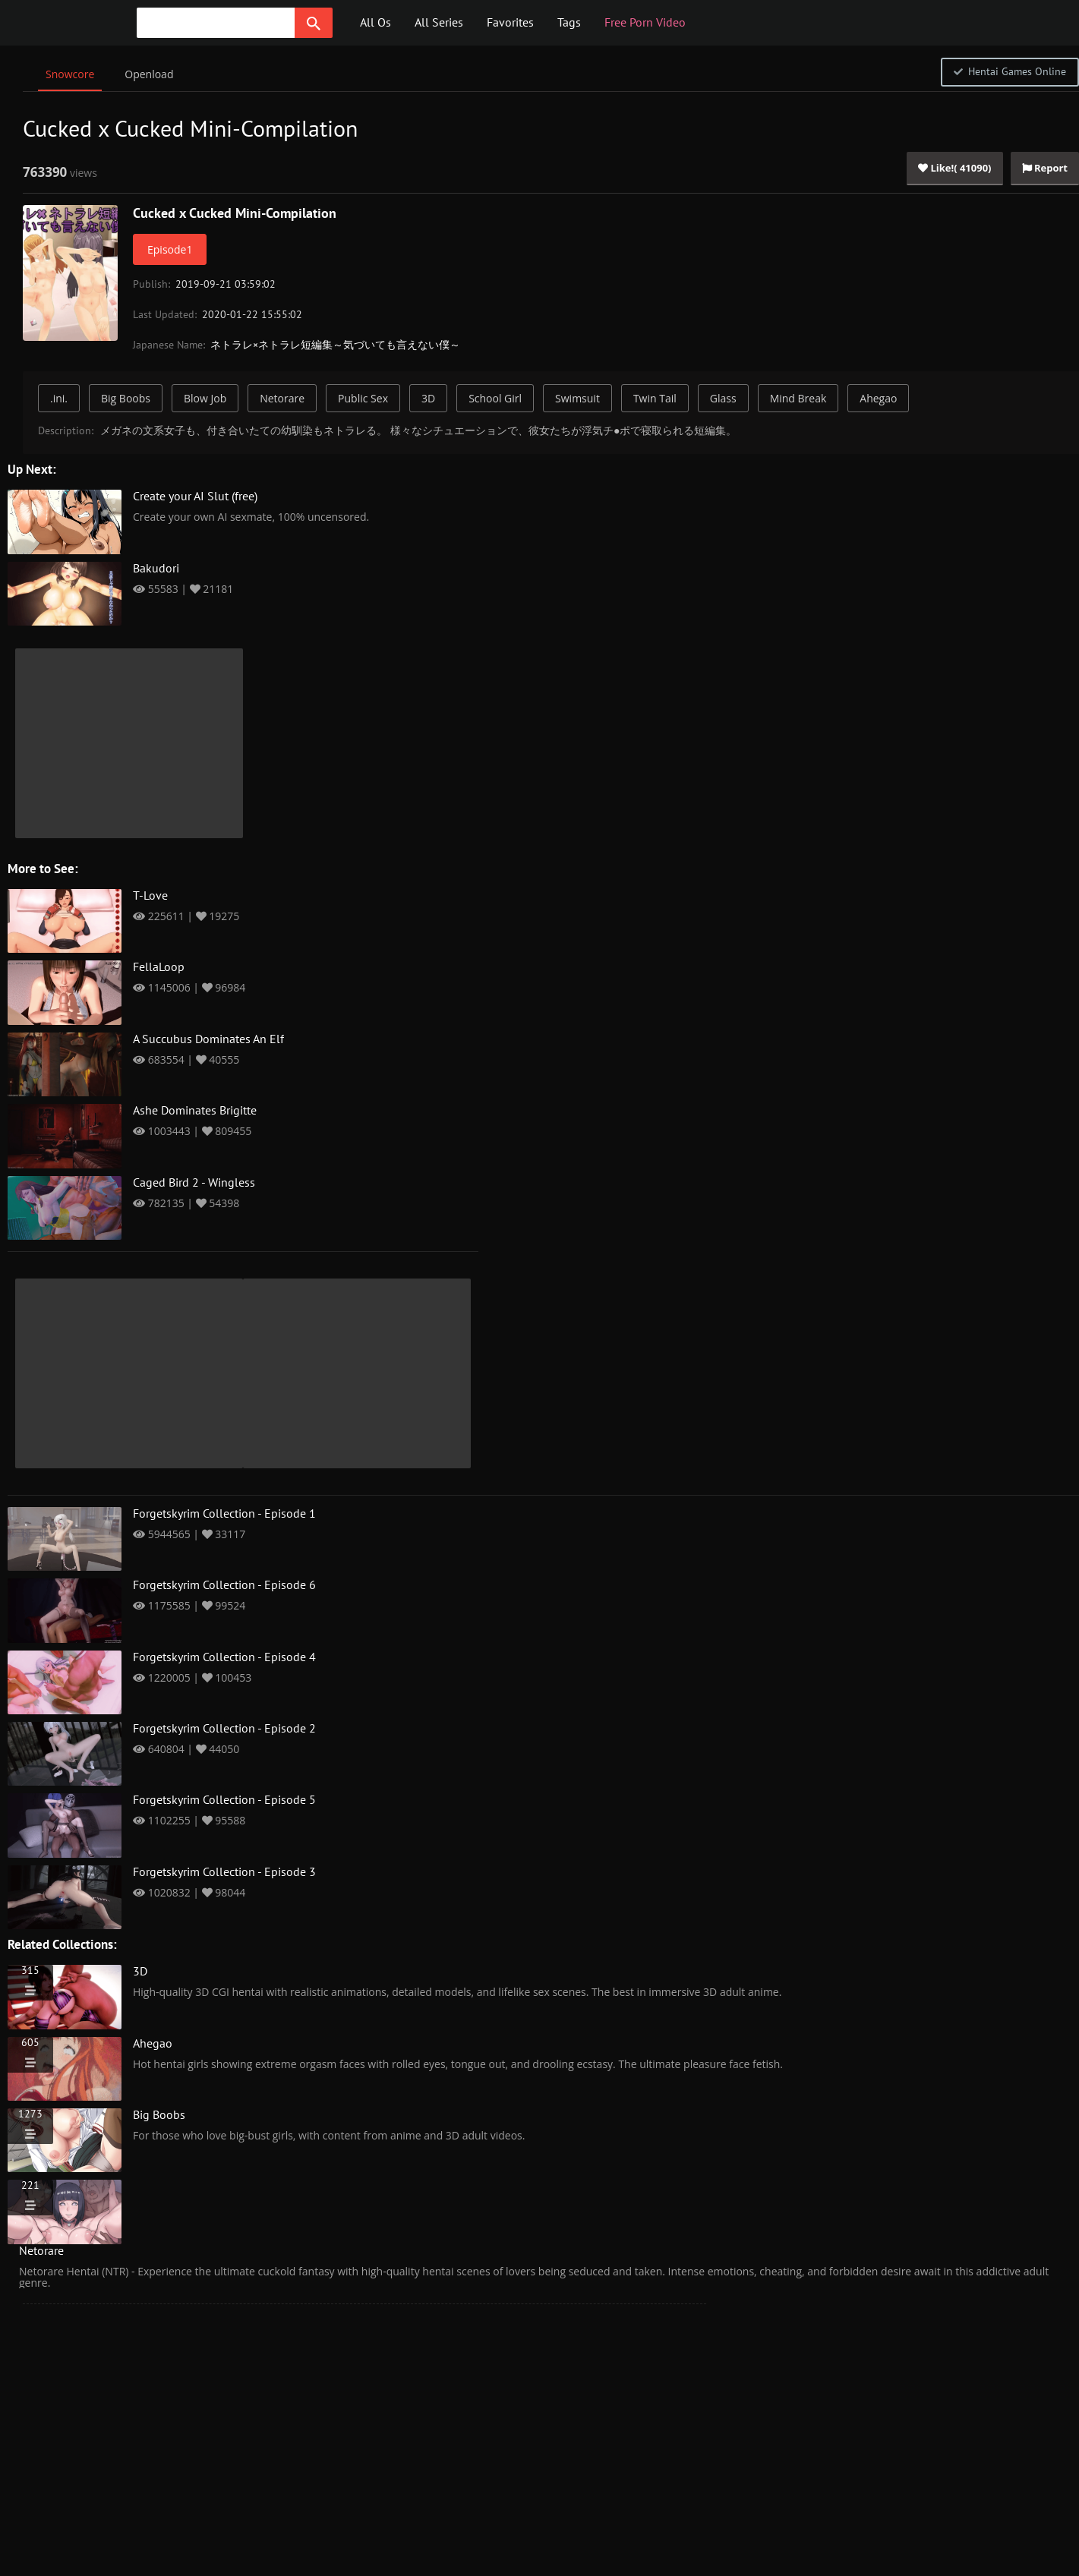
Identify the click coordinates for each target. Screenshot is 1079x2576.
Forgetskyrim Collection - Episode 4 (224, 1657)
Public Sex (363, 398)
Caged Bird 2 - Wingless (194, 1183)
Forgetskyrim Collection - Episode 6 (224, 1585)
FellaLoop (159, 967)
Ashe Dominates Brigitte (195, 1111)
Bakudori (156, 568)
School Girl (495, 398)
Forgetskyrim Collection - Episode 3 (224, 1872)
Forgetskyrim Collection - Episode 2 (224, 1729)
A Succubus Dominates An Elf (208, 1039)
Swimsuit (577, 398)
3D (428, 398)
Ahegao (878, 398)
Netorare (282, 398)
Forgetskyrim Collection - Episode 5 (224, 1800)
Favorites (510, 23)
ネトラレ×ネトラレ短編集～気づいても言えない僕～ (335, 345)
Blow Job (205, 398)
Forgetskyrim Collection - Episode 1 (224, 1514)
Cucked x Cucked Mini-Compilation (234, 214)
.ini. (59, 398)
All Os (375, 23)
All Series (439, 23)
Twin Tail (655, 398)
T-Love (150, 896)
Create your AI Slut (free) (195, 496)
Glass (723, 398)
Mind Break (798, 398)
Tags (569, 23)
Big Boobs (125, 398)
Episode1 (169, 249)
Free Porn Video (645, 23)
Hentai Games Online (1010, 71)
